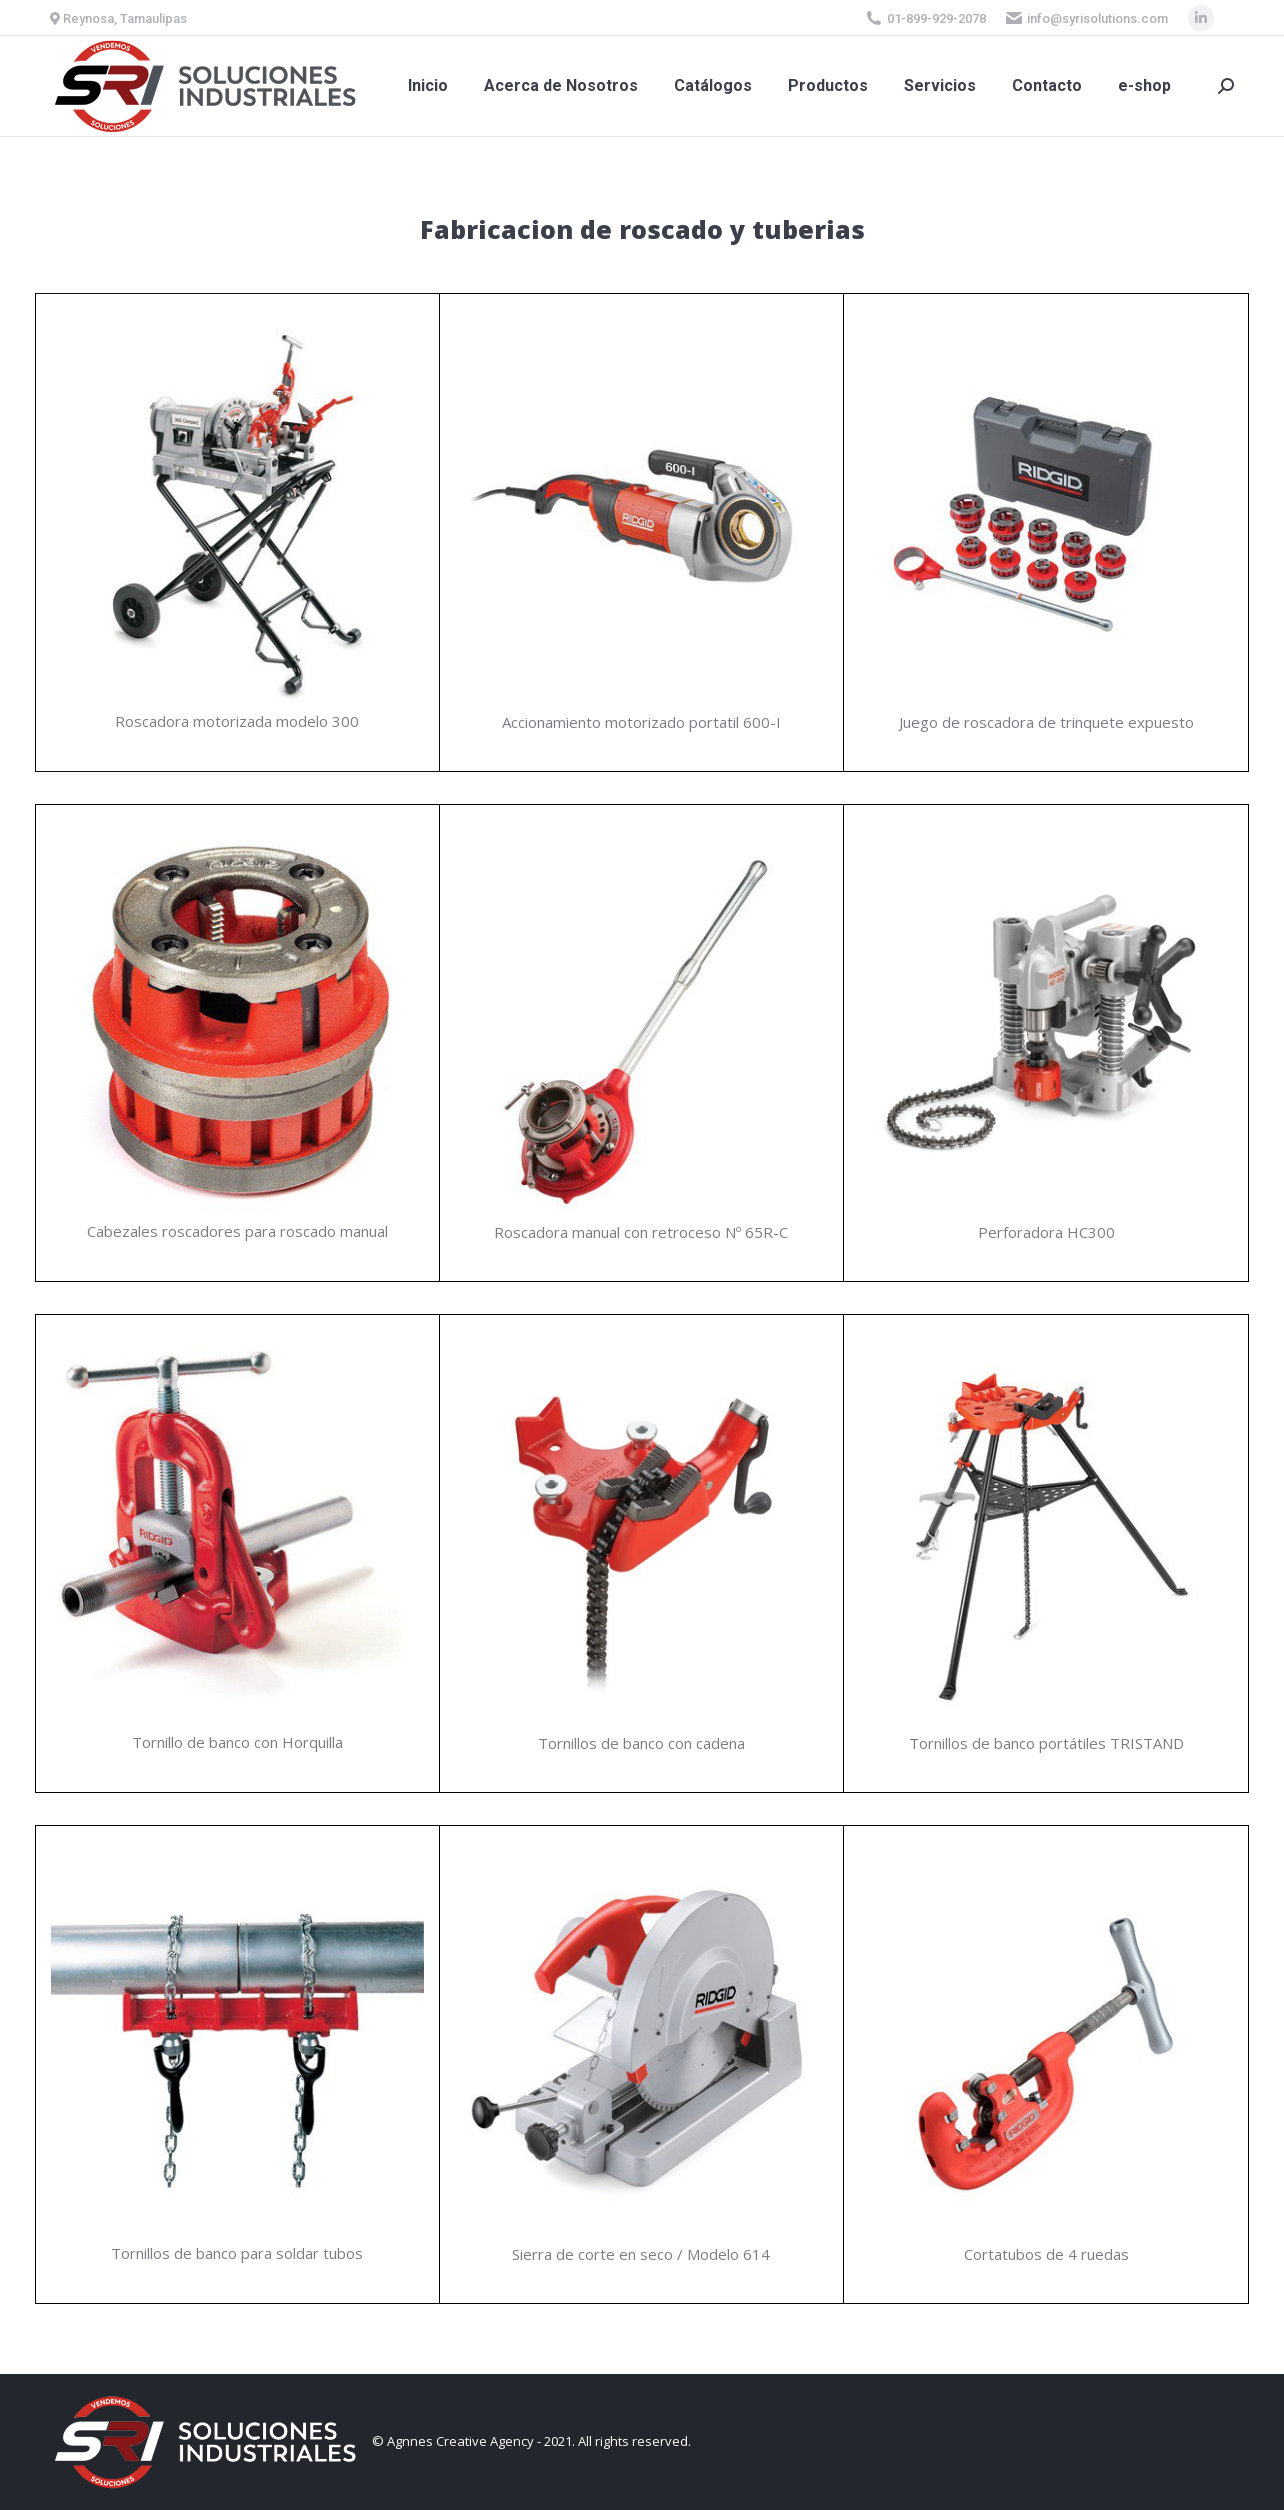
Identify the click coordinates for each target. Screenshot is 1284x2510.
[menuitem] (428, 86)
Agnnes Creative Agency (460, 2441)
